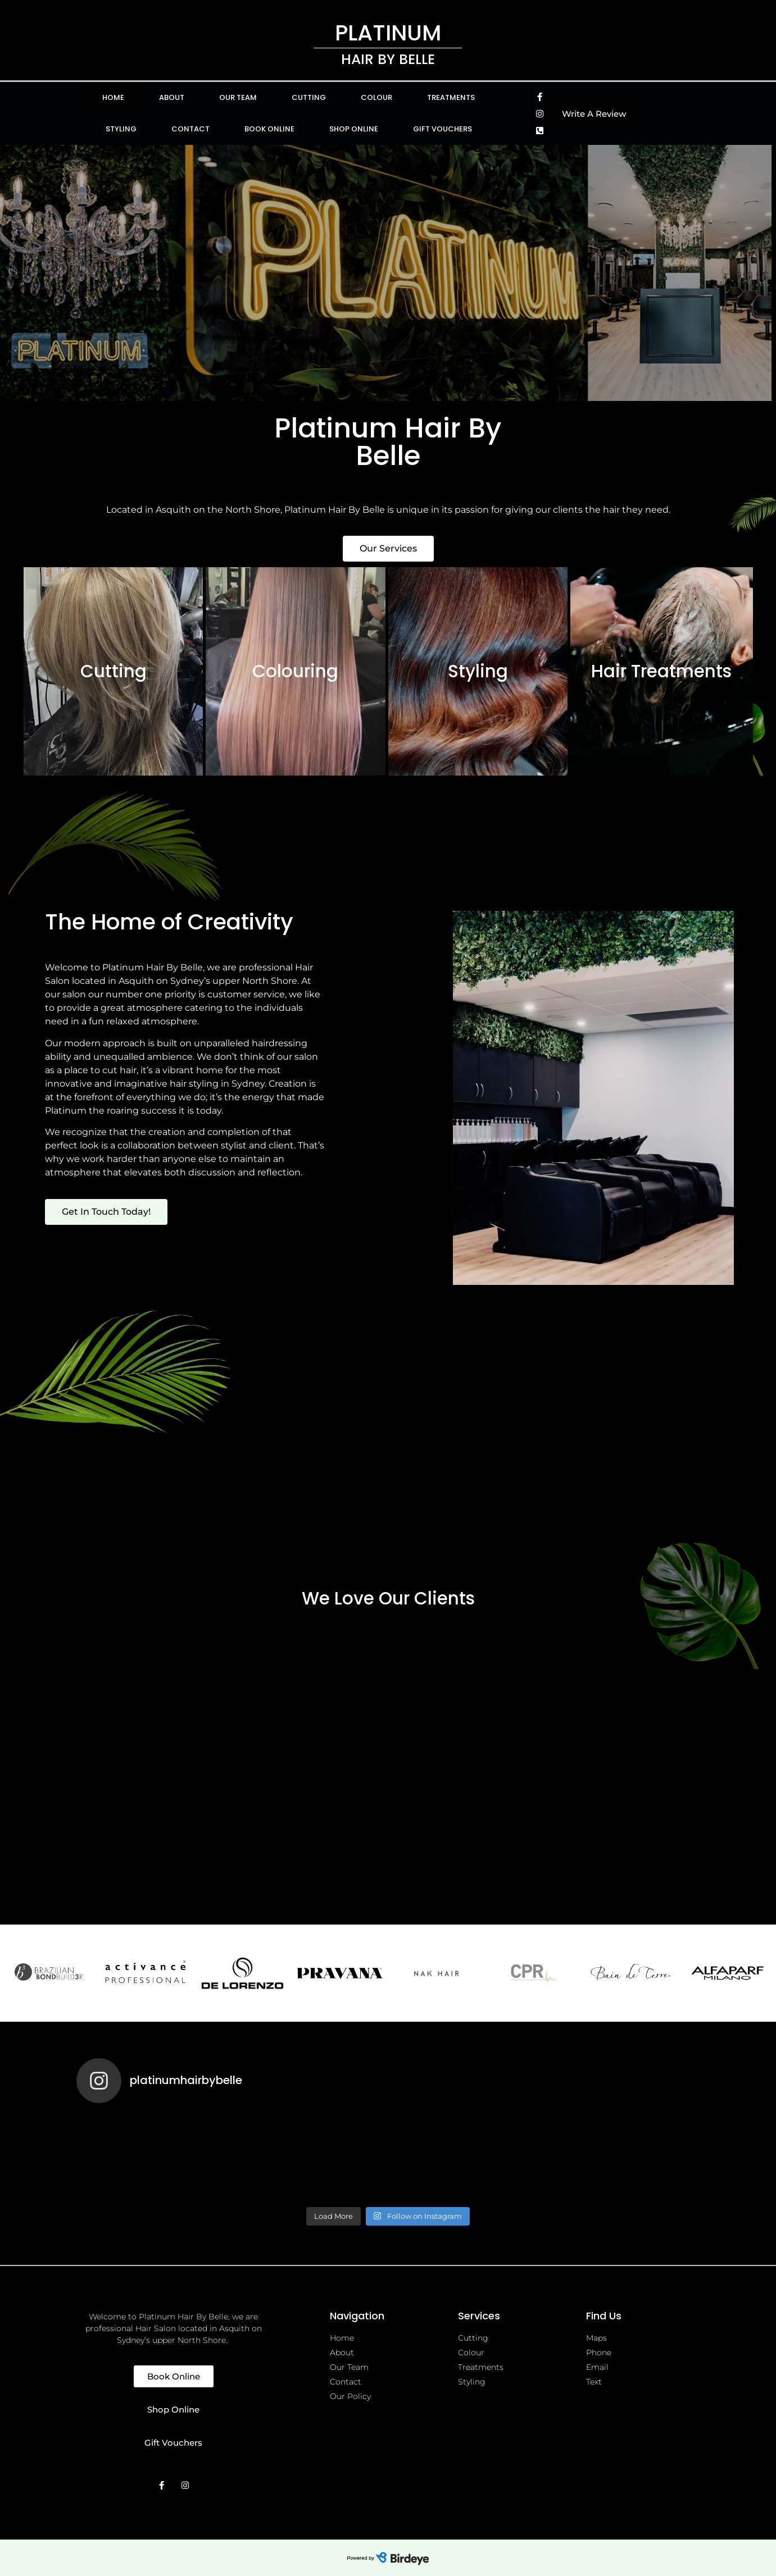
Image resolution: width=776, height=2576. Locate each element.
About (171, 97)
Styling (121, 129)
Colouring (295, 671)
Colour (376, 97)
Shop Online (353, 129)
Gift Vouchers (442, 129)
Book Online (269, 129)
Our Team (238, 97)
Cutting (309, 97)
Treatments (451, 97)
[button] (593, 114)
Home (113, 97)
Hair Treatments (661, 671)
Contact (190, 129)
